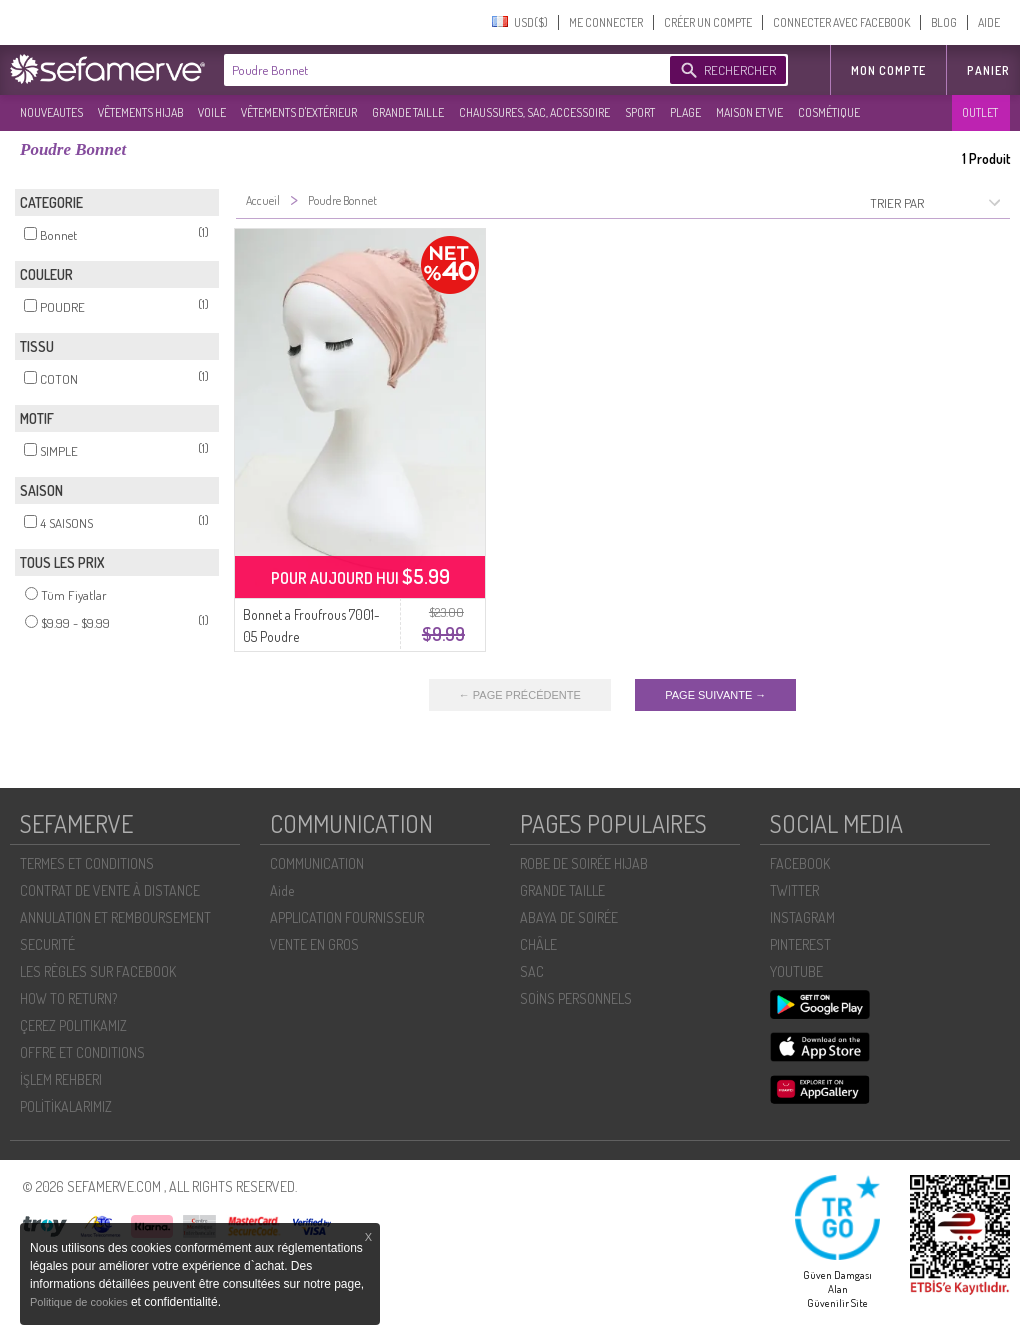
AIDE (989, 22)
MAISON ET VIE (749, 112)
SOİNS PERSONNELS (576, 998)
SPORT (640, 112)
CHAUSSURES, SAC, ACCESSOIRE (534, 112)
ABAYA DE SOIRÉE (569, 917)
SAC (532, 971)
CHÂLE (538, 944)
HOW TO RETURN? (68, 998)
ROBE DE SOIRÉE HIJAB (584, 863)
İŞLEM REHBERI (61, 1079)
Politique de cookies (80, 1302)
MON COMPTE (888, 70)
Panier (988, 70)
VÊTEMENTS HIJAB (140, 112)
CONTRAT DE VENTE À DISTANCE (110, 890)
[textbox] (442, 70)
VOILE (212, 112)
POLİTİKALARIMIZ (66, 1106)
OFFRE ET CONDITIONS (82, 1052)
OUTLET (980, 112)
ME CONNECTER (606, 22)
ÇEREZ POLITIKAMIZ (73, 1025)
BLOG (944, 22)
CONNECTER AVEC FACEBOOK (841, 22)
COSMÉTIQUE (829, 112)
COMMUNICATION (317, 863)
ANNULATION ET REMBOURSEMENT (115, 917)
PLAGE (685, 112)
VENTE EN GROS (314, 944)
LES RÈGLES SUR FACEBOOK (98, 971)
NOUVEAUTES (51, 112)
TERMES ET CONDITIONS (87, 863)
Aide (282, 890)
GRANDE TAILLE (408, 112)
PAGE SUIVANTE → (715, 695)
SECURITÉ (47, 944)
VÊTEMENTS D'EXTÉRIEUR (299, 112)
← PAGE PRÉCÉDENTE (520, 695)
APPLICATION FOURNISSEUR (347, 917)
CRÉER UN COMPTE (708, 22)
